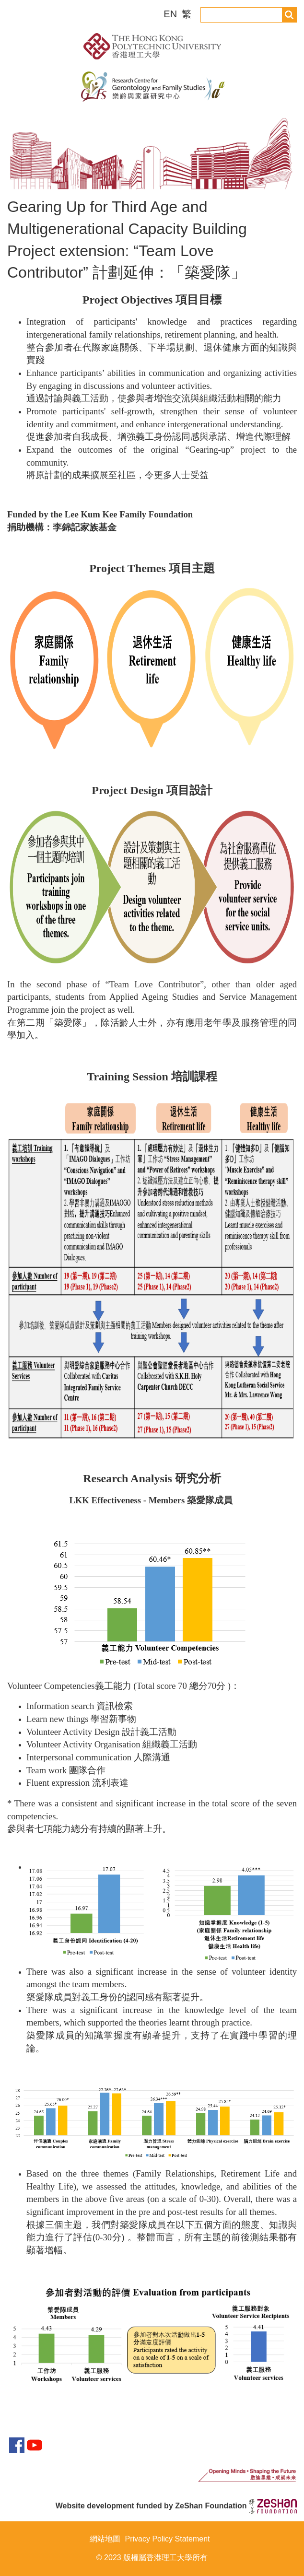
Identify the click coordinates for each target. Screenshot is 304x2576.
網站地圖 (105, 2539)
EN (171, 14)
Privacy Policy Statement (167, 2539)
